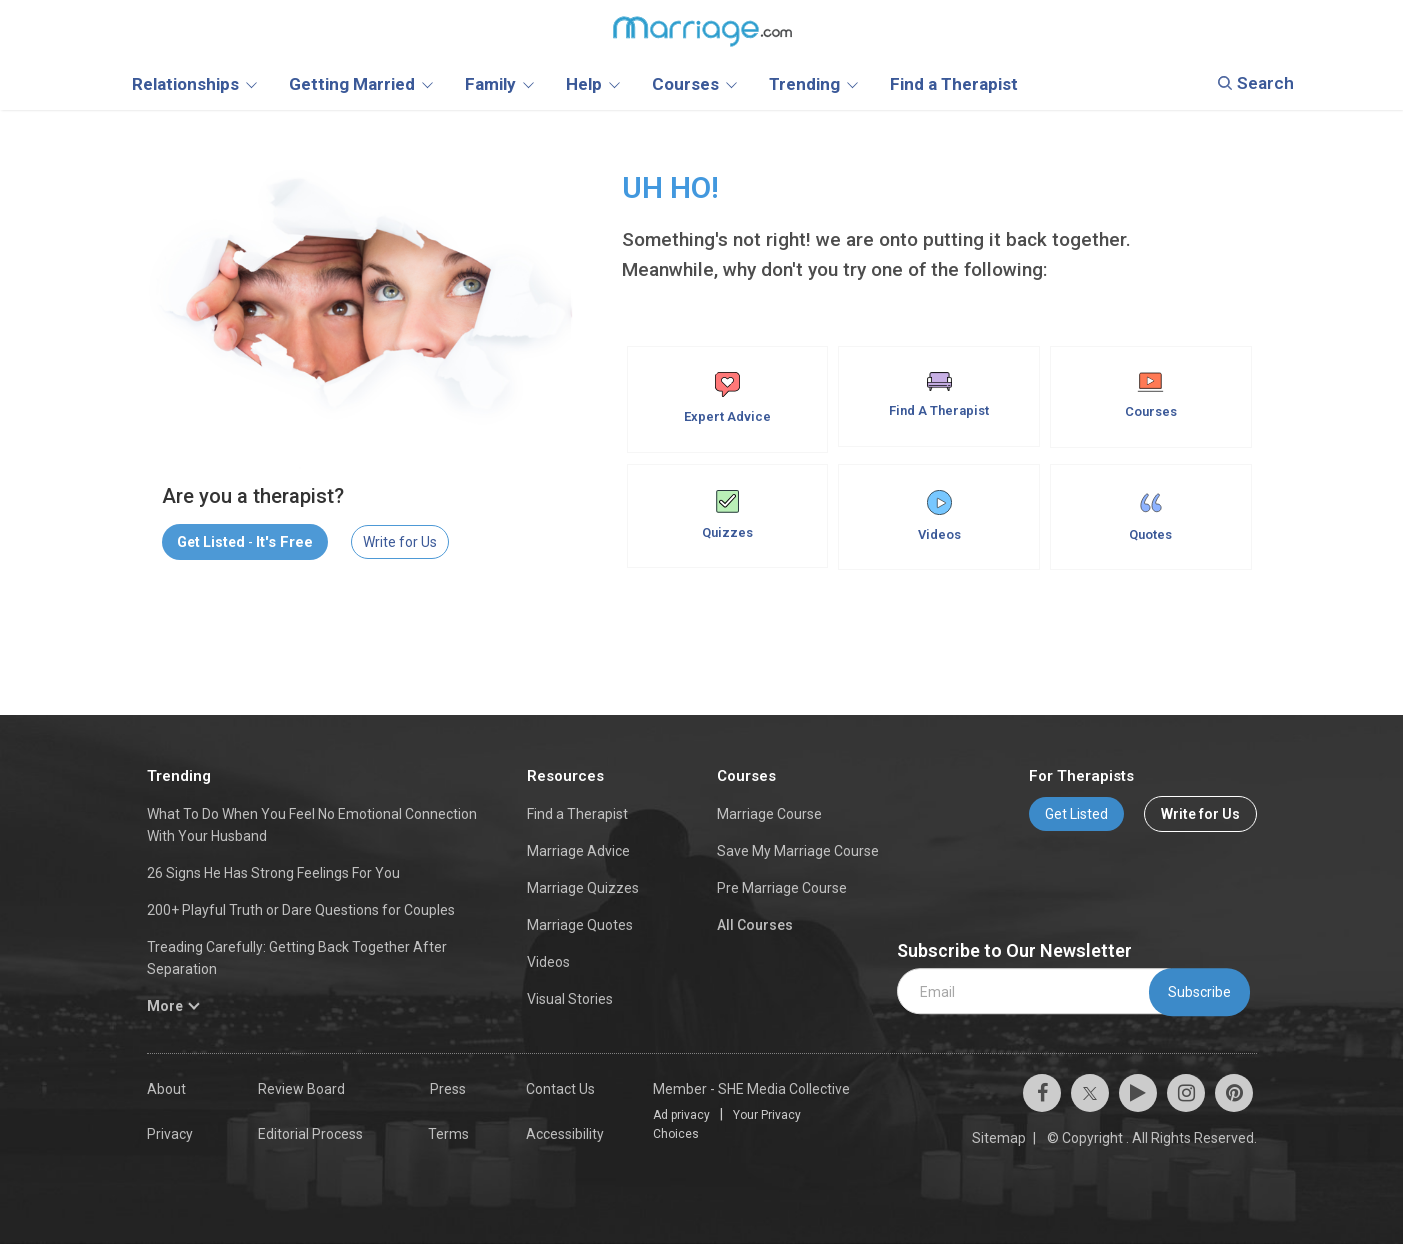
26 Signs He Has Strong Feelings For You (273, 873)
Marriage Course (769, 814)
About (166, 1089)
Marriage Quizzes (583, 888)
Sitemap (999, 1138)
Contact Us (560, 1089)
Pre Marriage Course (782, 888)
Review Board (301, 1089)
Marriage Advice (578, 851)
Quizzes (727, 515)
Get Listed (1076, 814)
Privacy (170, 1134)
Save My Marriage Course (798, 851)
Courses (1151, 395)
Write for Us (400, 542)
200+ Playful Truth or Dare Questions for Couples (301, 910)
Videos (939, 516)
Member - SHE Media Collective (751, 1089)
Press (448, 1089)
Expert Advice (727, 398)
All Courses (755, 925)
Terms (448, 1134)
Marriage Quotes (580, 925)
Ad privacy (681, 1115)
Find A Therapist (939, 395)
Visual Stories (570, 999)
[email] (1043, 991)
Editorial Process (310, 1134)
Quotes (1150, 516)
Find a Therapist (577, 814)
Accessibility (565, 1134)
